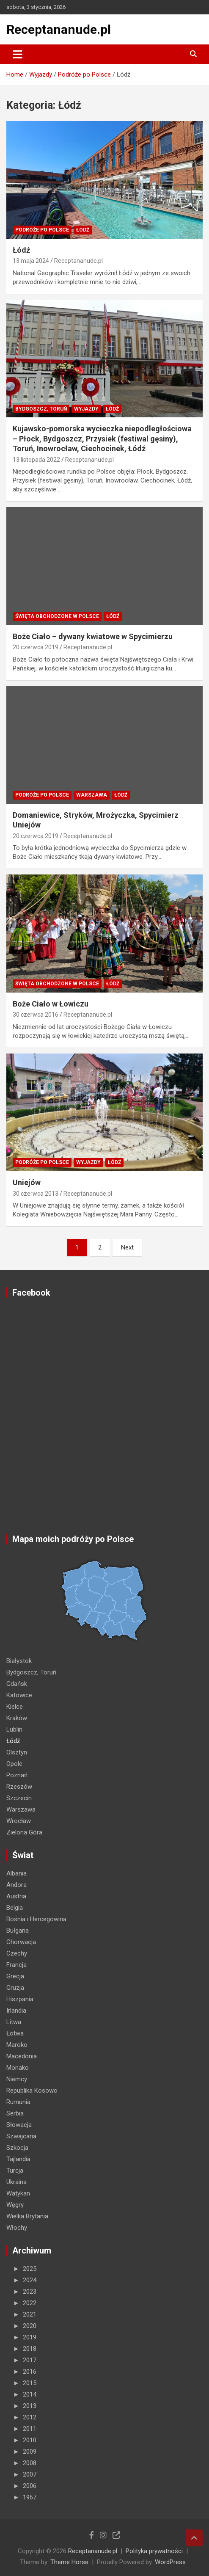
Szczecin (19, 1798)
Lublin (14, 1729)
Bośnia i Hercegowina (36, 1919)
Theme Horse (69, 2562)
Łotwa (15, 2033)
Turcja (14, 2170)
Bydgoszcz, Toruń (41, 409)
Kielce (14, 1706)
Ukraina (16, 2182)
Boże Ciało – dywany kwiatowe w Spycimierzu (93, 636)
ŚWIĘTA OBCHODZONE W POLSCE (57, 616)
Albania (16, 1873)
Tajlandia (18, 2159)
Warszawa (91, 795)
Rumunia (18, 2102)
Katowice (19, 1695)
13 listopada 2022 (36, 459)
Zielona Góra (24, 1832)
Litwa (13, 2022)
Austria (16, 1896)
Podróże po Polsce (42, 230)
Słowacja (19, 2125)
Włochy (16, 2227)
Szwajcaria (21, 2136)
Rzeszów (19, 1786)
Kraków (16, 1718)
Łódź (82, 230)
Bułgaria (17, 1930)
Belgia (14, 1907)
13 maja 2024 (31, 260)
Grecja (15, 1976)
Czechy (16, 1953)
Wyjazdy (86, 409)
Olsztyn (16, 1752)
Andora (16, 1885)
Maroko (17, 2045)
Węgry (15, 2205)
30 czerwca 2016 (35, 1014)
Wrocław (18, 1821)
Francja (16, 1965)
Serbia (15, 2113)
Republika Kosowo (32, 2090)
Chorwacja (21, 1942)
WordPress (170, 2562)
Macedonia (21, 2056)
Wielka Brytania (27, 2216)
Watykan (18, 2193)
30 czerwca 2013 (35, 1193)
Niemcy (16, 2079)
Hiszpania (19, 1999)
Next (127, 1247)
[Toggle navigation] (17, 54)
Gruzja (15, 1987)
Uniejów (27, 1182)
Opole (14, 1764)
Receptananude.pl (58, 29)
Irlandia (16, 2010)
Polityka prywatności (154, 2551)
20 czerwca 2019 (35, 647)
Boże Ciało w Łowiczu (50, 1003)
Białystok (19, 1661)
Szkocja (17, 2147)
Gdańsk (16, 1684)
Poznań (17, 1775)
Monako (17, 2067)
